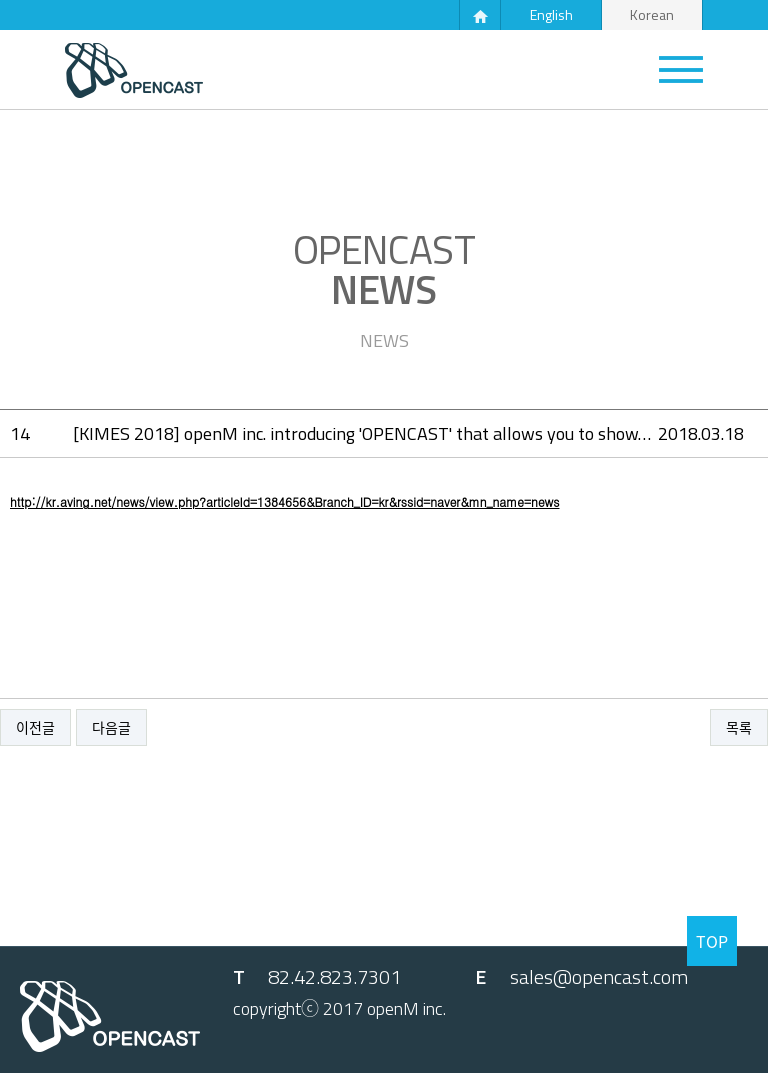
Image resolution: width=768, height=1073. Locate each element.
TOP (712, 941)
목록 (739, 727)
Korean (652, 14)
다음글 (111, 727)
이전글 (35, 727)
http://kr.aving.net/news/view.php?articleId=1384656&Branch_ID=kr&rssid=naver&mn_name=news (284, 501)
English (551, 14)
